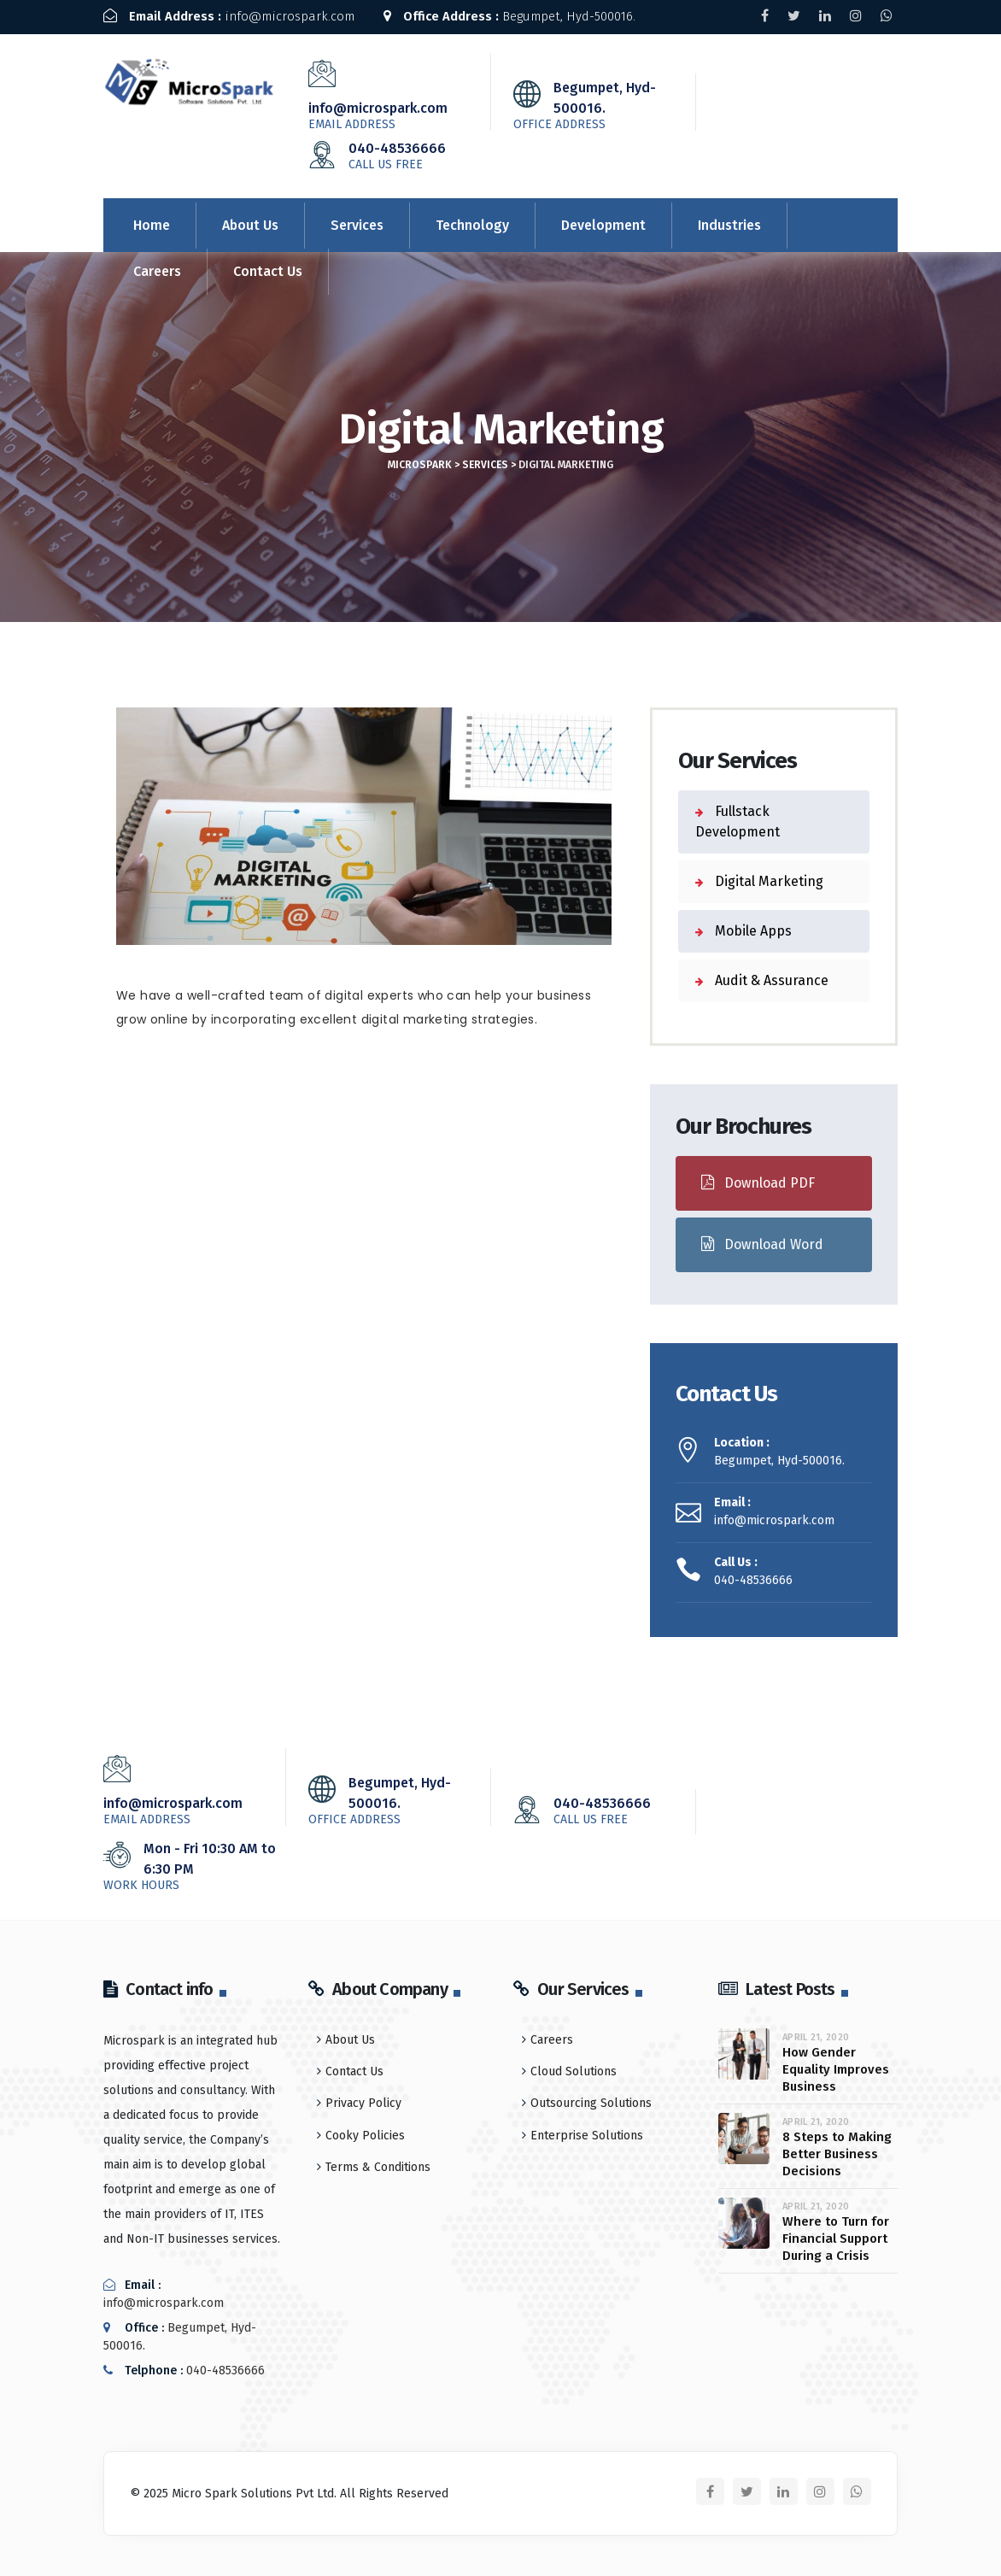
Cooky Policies (365, 2132)
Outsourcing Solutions (591, 2100)
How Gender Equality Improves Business (835, 2067)
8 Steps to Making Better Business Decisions (837, 2151)
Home (151, 222)
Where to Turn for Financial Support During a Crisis (835, 2236)
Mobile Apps (751, 928)
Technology (472, 222)
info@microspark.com (228, 16)
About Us (250, 222)
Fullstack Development (737, 819)
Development (603, 222)
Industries (729, 222)
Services (357, 222)
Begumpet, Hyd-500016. (510, 16)
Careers (157, 269)
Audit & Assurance (769, 978)
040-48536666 (399, 153)
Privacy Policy (363, 2100)
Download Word (762, 1242)
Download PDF (758, 1180)
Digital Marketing (767, 879)
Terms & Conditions (377, 2164)
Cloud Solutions (573, 2069)
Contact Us (267, 269)
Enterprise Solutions (586, 2132)
